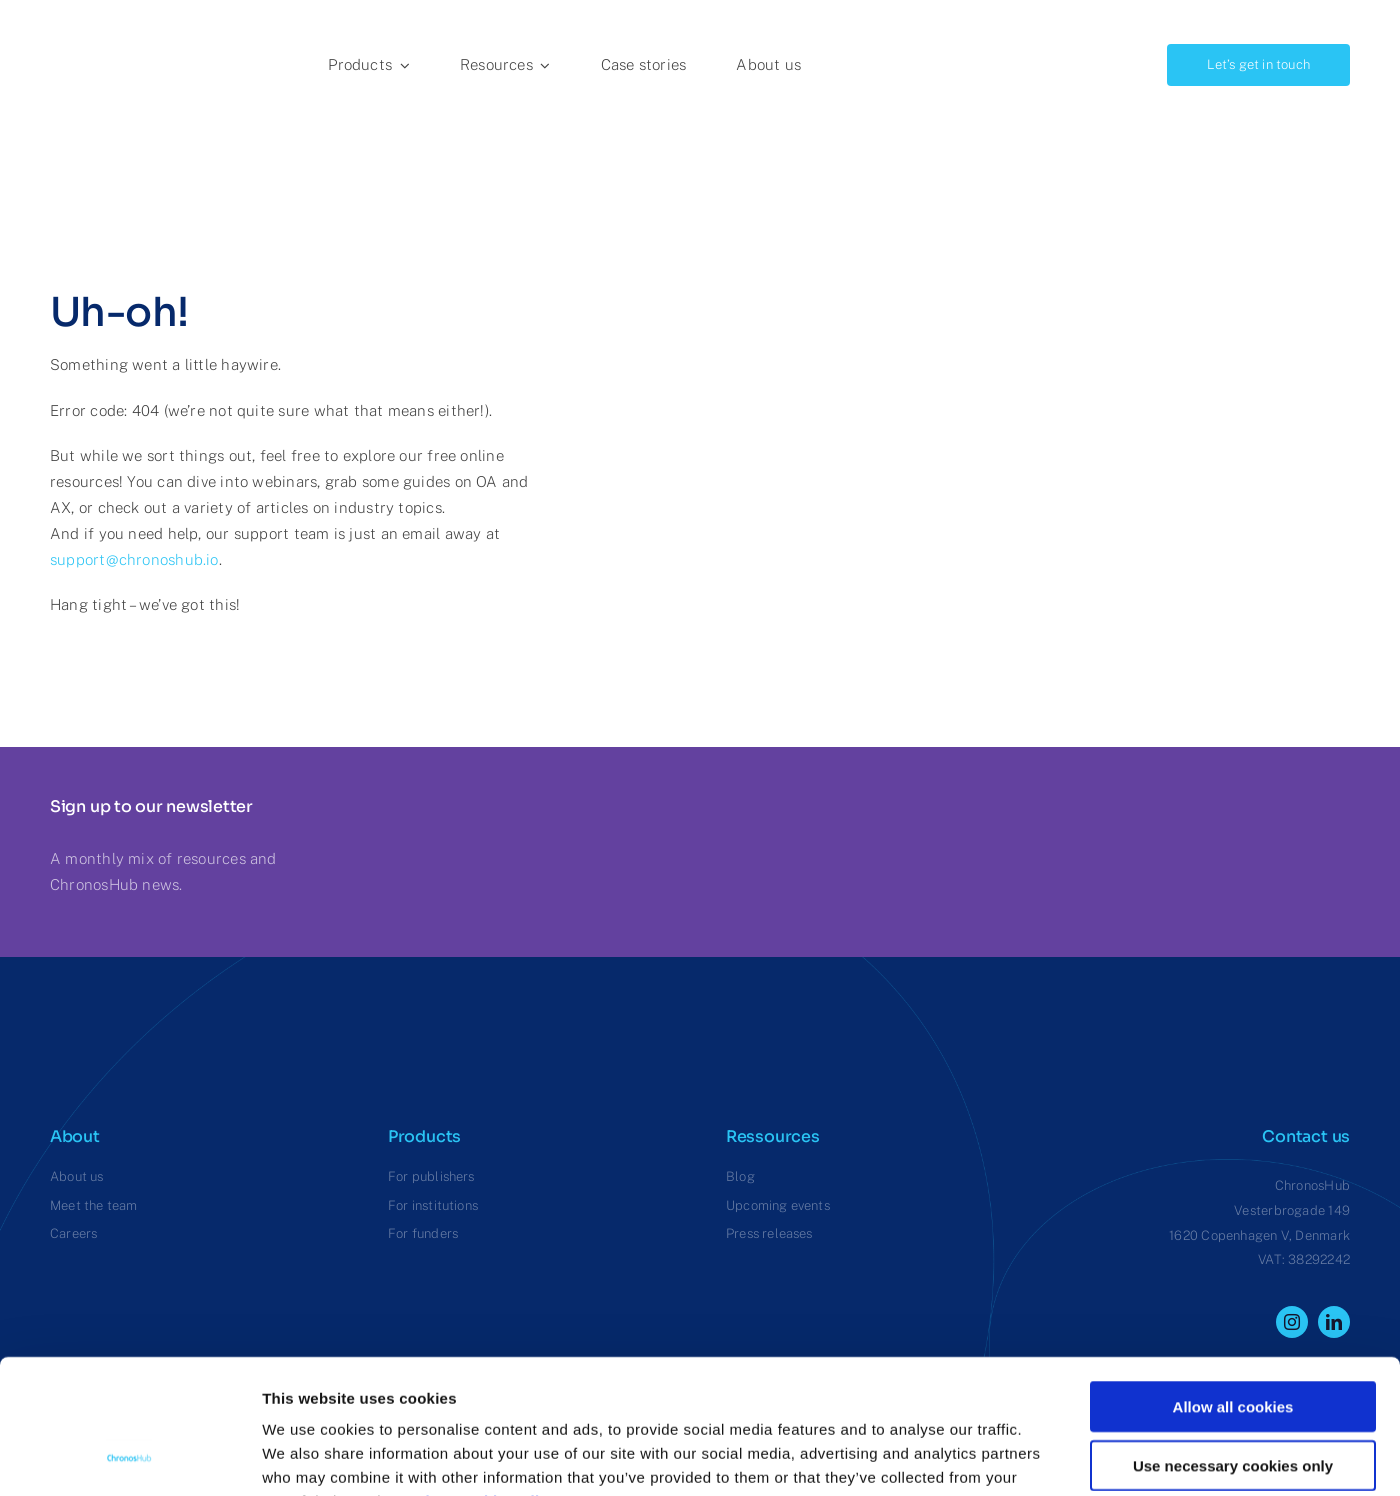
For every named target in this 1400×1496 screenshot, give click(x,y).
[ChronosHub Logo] (100, 22)
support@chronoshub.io (134, 559)
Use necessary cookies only (1233, 1339)
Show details (1049, 1456)
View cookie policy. (492, 1375)
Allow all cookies (1233, 1280)
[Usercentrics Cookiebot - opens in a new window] (129, 1457)
